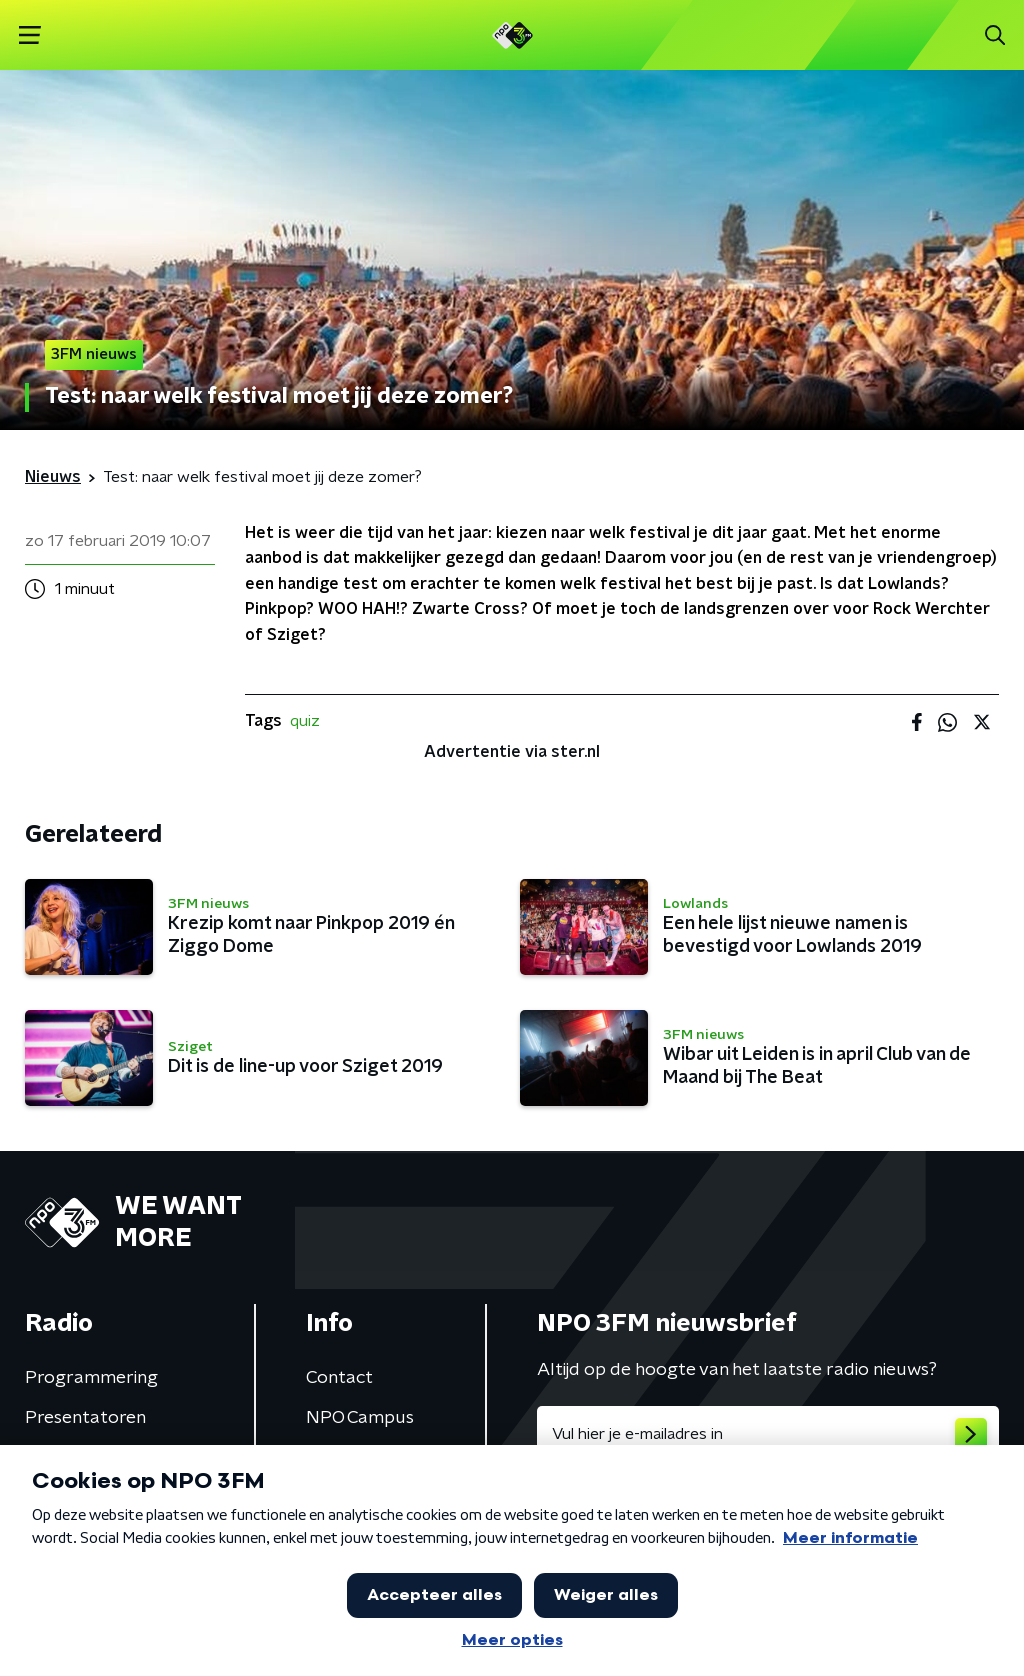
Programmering (91, 1378)
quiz (305, 721)
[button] (29, 35)
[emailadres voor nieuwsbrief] (768, 1434)
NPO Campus (360, 1418)
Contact (339, 1378)
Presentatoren (85, 1418)
